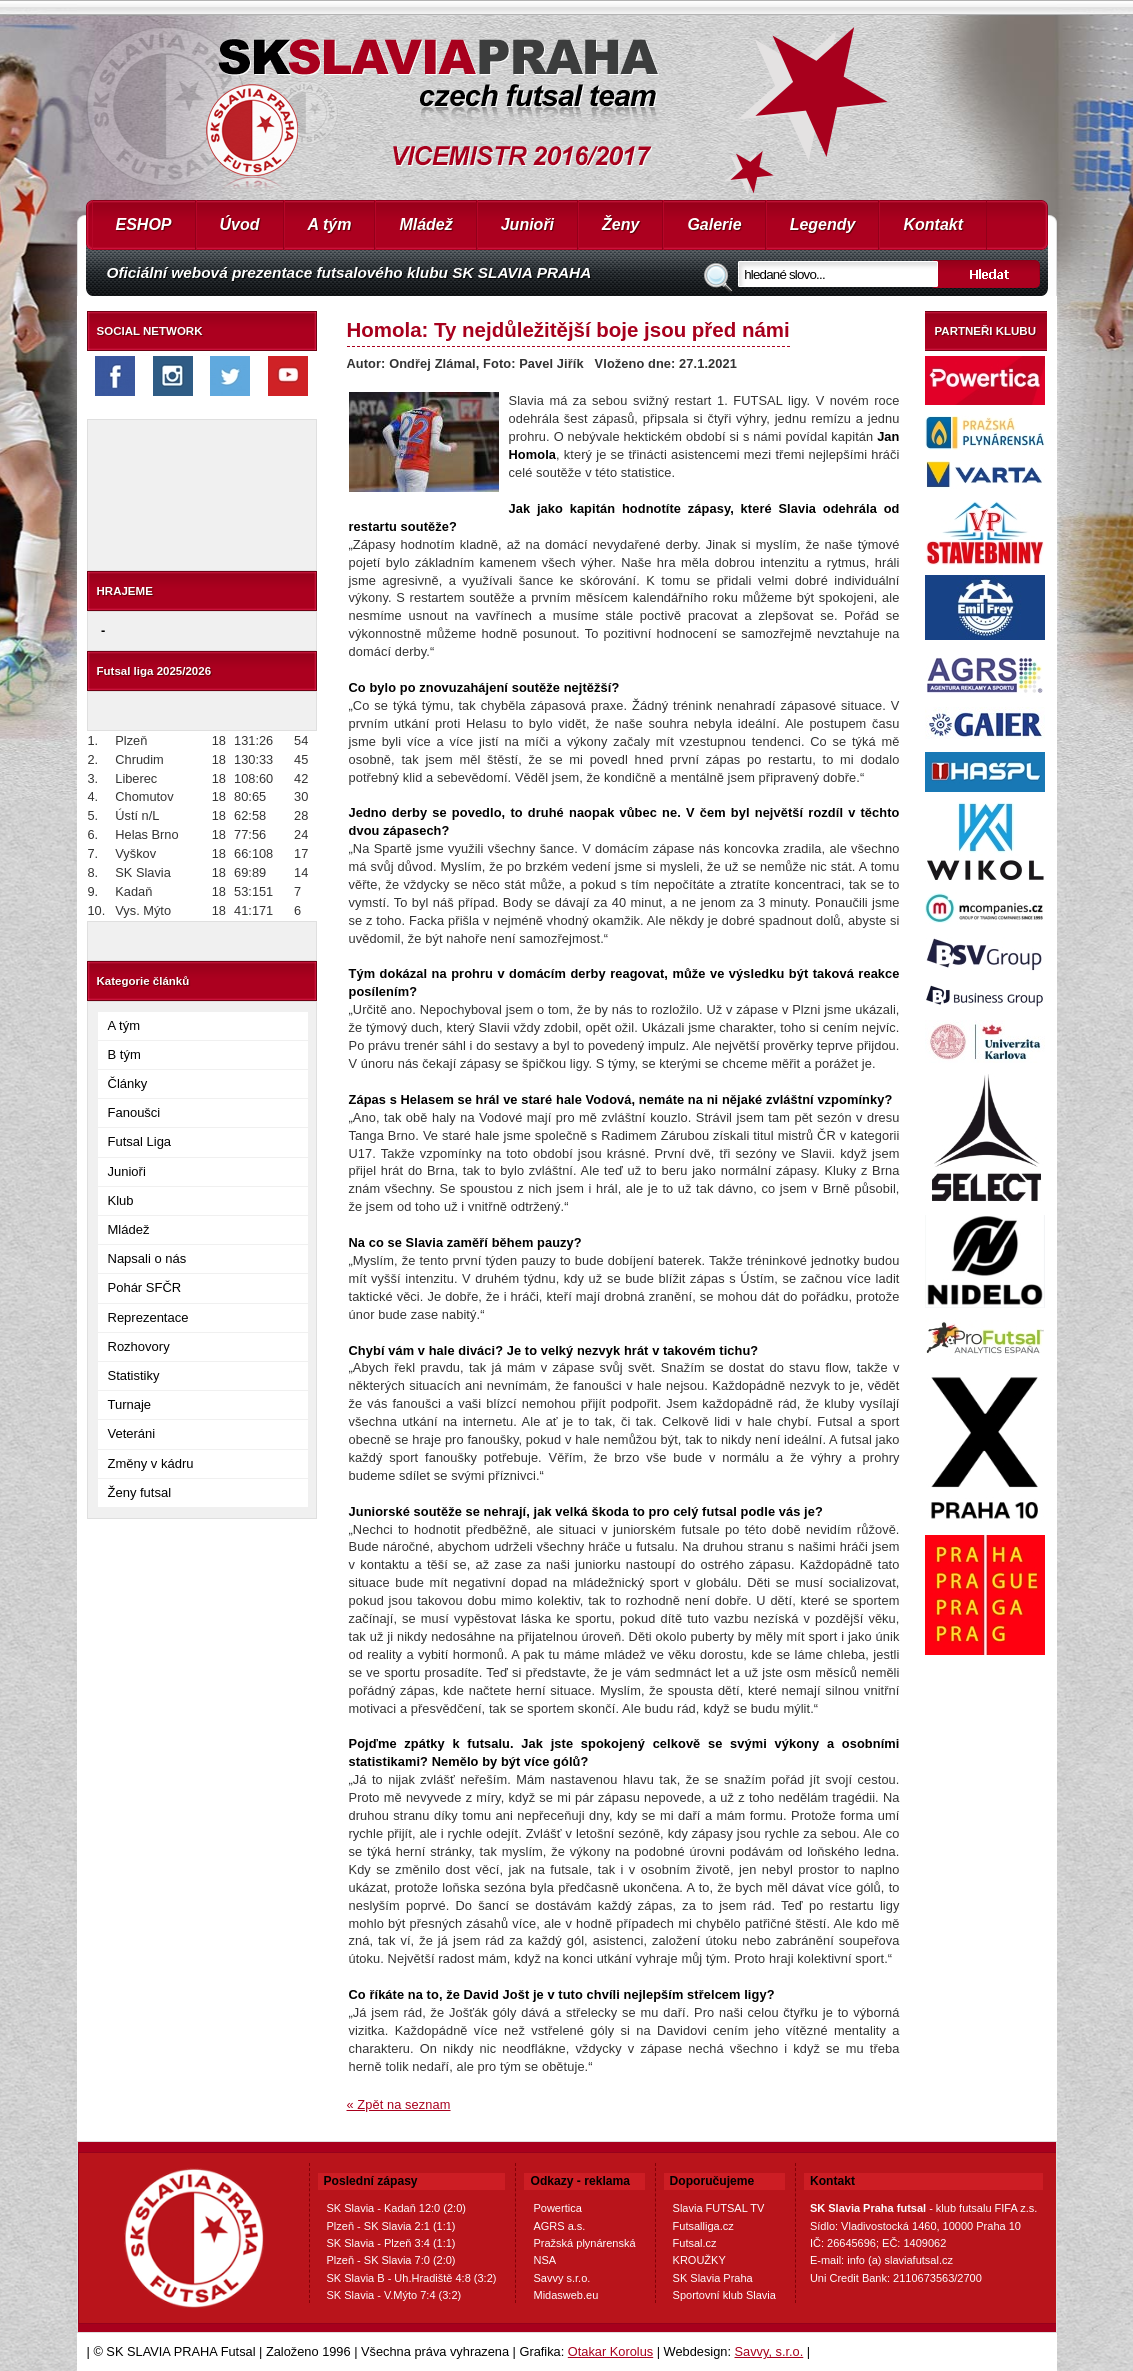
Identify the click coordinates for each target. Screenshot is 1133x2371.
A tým (330, 224)
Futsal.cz (695, 2243)
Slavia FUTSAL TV (719, 2208)
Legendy (823, 224)
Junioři (527, 224)
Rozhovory (139, 1346)
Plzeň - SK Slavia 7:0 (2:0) (391, 2260)
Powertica (557, 2208)
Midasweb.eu (565, 2295)
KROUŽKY (699, 2260)
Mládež (425, 224)
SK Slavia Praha (713, 2278)
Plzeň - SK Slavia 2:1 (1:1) (391, 2226)
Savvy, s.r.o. (769, 2351)
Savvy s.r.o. (561, 2278)
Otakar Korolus (610, 2351)
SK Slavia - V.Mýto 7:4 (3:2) (394, 2295)
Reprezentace (148, 1317)
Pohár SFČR (145, 1287)
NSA (544, 2260)
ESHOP (144, 224)
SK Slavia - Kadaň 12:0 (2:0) (396, 2208)
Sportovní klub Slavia (724, 2295)
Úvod (240, 224)
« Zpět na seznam (399, 2104)
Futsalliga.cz (703, 2226)
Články (128, 1083)
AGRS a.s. (559, 2226)
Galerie (714, 224)
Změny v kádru (151, 1463)
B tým (124, 1054)
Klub (121, 1200)
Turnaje (130, 1404)
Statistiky (134, 1375)
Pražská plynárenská (584, 2243)
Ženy (620, 224)
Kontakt (933, 224)
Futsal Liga (140, 1141)
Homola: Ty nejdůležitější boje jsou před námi (568, 329)
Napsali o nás (147, 1258)
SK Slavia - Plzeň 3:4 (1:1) (391, 2243)
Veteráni (132, 1433)
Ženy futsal (140, 1492)
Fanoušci (134, 1112)
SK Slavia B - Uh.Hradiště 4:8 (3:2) (412, 2278)
